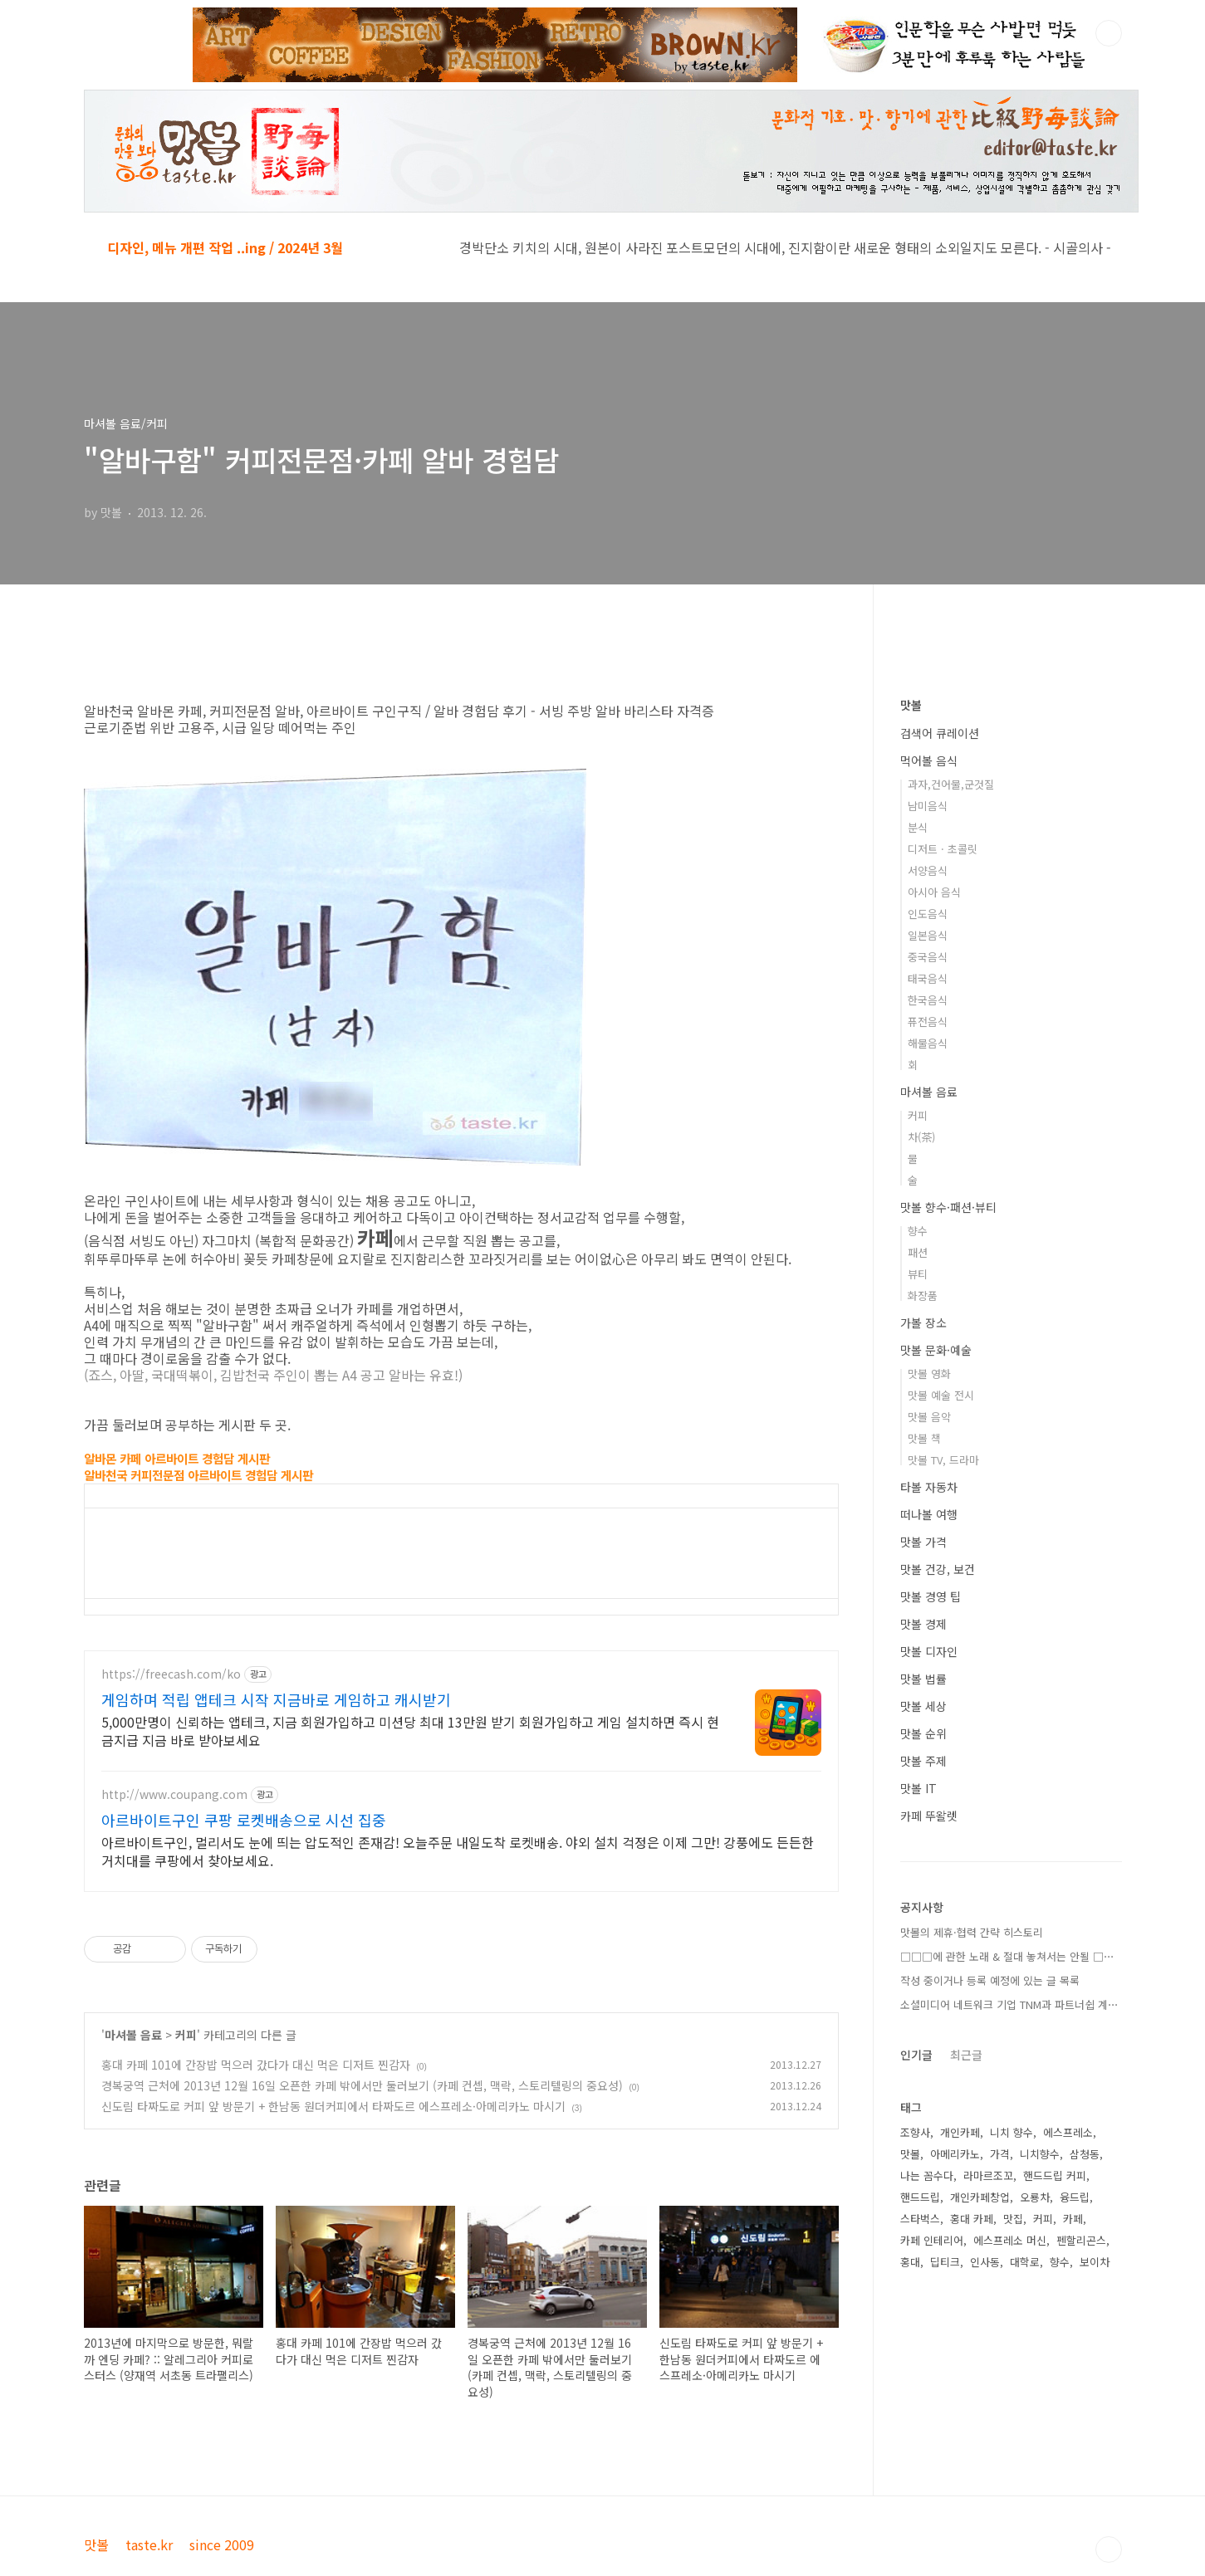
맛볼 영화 (929, 1373)
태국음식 (928, 978)
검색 (1108, 33)
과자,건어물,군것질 (951, 784)
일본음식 (928, 935)
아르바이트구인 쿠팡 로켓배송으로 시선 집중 (243, 1820)
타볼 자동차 (929, 1487)
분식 (918, 827)
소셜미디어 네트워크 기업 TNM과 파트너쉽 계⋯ (1009, 2004)
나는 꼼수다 (926, 2175)
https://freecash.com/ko (171, 1674)
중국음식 (928, 957)
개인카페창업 (980, 2197)
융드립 (1075, 2197)
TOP (1108, 2549)
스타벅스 (920, 2219)
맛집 (1013, 2219)
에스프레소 (1068, 2132)
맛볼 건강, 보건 (937, 1569)
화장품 (923, 1295)
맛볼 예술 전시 (941, 1395)
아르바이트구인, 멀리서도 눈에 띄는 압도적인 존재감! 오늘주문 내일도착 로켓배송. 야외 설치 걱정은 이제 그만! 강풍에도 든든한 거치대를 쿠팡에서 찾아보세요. (457, 1851)
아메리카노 (955, 2154)
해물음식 (928, 1043)
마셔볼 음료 (133, 2034)
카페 (1073, 2219)
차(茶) (921, 1137)
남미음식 (928, 806)
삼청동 (1085, 2154)
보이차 (1094, 2262)
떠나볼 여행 (929, 1514)
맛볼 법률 (923, 1678)
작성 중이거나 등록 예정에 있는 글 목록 (990, 1980)
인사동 (985, 2262)
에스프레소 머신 (1009, 2240)
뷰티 (918, 1274)
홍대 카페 (971, 2219)
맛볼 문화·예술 (936, 1350)
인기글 (916, 2054)
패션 (918, 1252)
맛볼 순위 (923, 1733)
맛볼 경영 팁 (930, 1596)
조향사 (915, 2132)
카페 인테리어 (931, 2240)
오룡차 (1035, 2197)
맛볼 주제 (923, 1760)
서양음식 (928, 870)
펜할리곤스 (1081, 2240)
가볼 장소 (923, 1322)
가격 (1000, 2154)
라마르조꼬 (988, 2175)
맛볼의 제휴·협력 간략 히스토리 (971, 1932)
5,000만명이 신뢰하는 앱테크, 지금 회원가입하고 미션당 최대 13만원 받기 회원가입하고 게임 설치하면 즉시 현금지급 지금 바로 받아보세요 (410, 1730)
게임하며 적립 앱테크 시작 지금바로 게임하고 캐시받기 (276, 1699)
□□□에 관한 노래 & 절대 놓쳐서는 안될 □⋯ (1007, 1956)
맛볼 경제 (923, 1623)
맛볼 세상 (923, 1706)
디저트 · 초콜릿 (942, 849)
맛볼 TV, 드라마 (943, 1460)
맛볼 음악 (929, 1417)
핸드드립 (920, 2197)
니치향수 (1040, 2154)
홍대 (910, 2262)
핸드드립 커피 (1054, 2175)
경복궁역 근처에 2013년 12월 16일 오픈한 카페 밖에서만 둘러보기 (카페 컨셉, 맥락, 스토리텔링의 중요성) (362, 2085)
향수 (918, 1231)
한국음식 (928, 1000)
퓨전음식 (928, 1021)
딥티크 (945, 2262)
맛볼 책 (924, 1438)
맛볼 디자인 (929, 1651)
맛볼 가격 (923, 1541)
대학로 (1025, 2262)
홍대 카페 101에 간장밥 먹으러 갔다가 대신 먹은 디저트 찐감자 (255, 2064)
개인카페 (960, 2132)
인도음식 (928, 913)
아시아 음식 (934, 892)
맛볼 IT (918, 1788)
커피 (186, 2034)
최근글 (966, 2054)
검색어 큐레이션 (939, 733)
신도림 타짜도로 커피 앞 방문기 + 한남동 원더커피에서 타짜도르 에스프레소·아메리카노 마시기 (333, 2106)
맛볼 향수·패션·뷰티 (948, 1207)
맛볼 (911, 705)
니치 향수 (1011, 2132)
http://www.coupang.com (174, 1794)
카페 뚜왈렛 (929, 1815)
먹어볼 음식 (929, 760)
